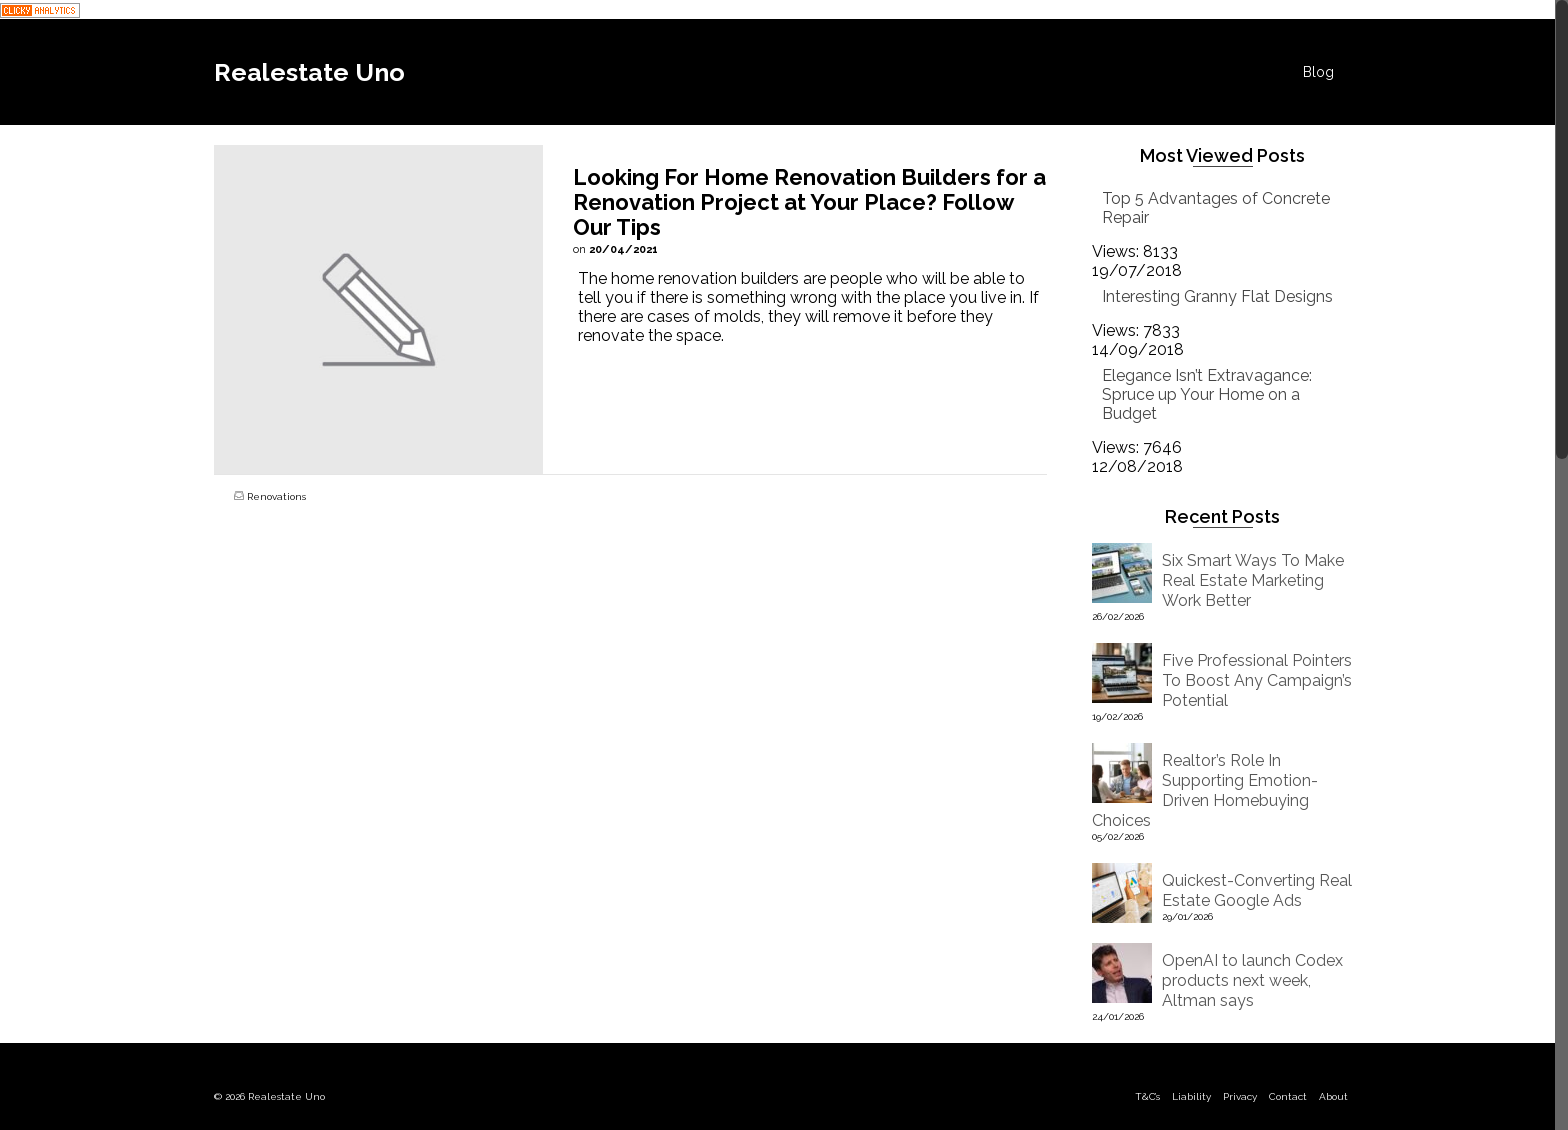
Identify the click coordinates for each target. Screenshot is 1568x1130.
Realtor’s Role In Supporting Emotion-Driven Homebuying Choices (1205, 790)
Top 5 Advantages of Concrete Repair (1216, 208)
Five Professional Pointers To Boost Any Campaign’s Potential (1257, 680)
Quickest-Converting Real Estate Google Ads (1257, 890)
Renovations (276, 496)
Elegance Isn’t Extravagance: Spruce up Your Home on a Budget (1207, 394)
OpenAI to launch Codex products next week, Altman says (1252, 980)
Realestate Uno (309, 72)
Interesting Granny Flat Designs (1217, 296)
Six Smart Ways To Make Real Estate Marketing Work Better (1253, 580)
